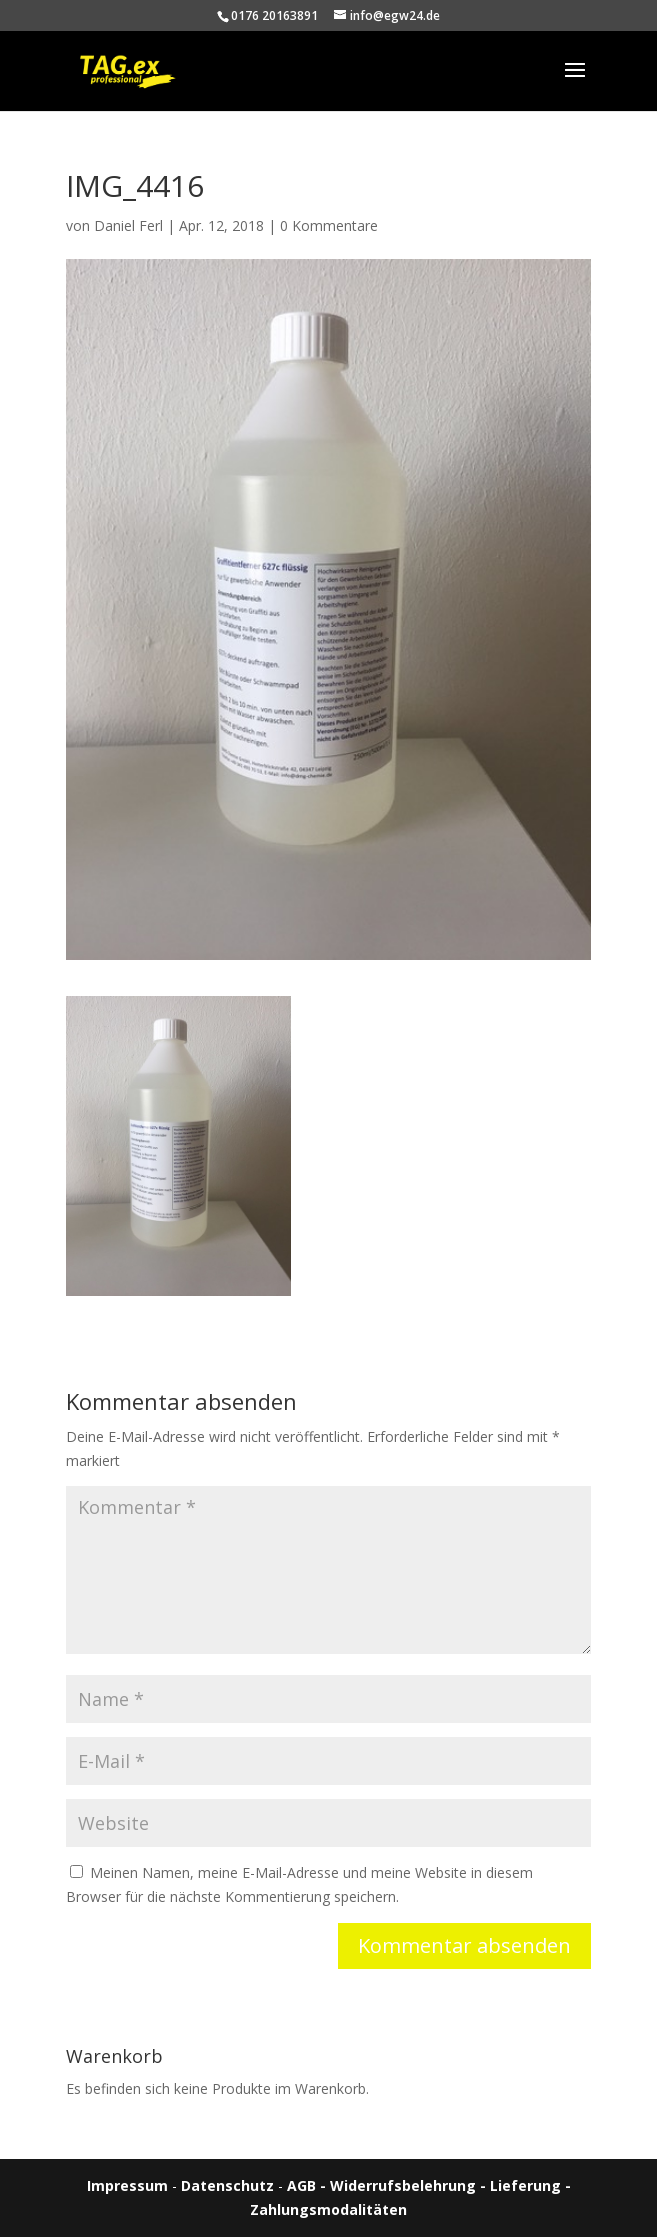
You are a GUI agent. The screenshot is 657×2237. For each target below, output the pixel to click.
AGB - (308, 2185)
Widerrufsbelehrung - (410, 2185)
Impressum (127, 2185)
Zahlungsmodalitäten (328, 2209)
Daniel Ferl (128, 225)
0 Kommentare (329, 225)
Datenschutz (227, 2185)
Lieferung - (530, 2185)
